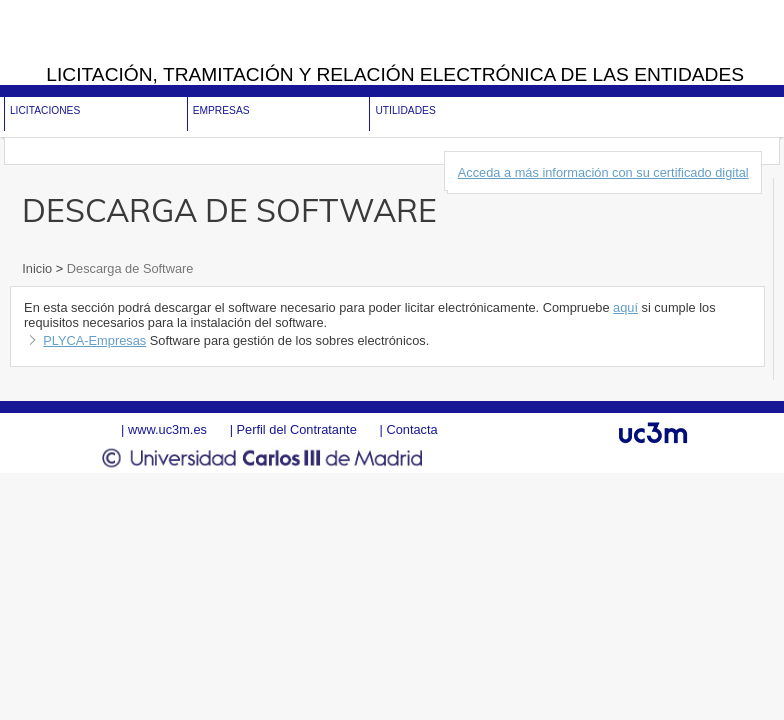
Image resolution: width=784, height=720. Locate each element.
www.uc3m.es (167, 429)
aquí (625, 307)
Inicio (38, 268)
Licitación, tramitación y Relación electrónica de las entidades (395, 74)
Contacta (411, 429)
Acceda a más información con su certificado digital (603, 172)
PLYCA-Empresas (94, 340)
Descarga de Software (128, 268)
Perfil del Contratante (297, 429)
